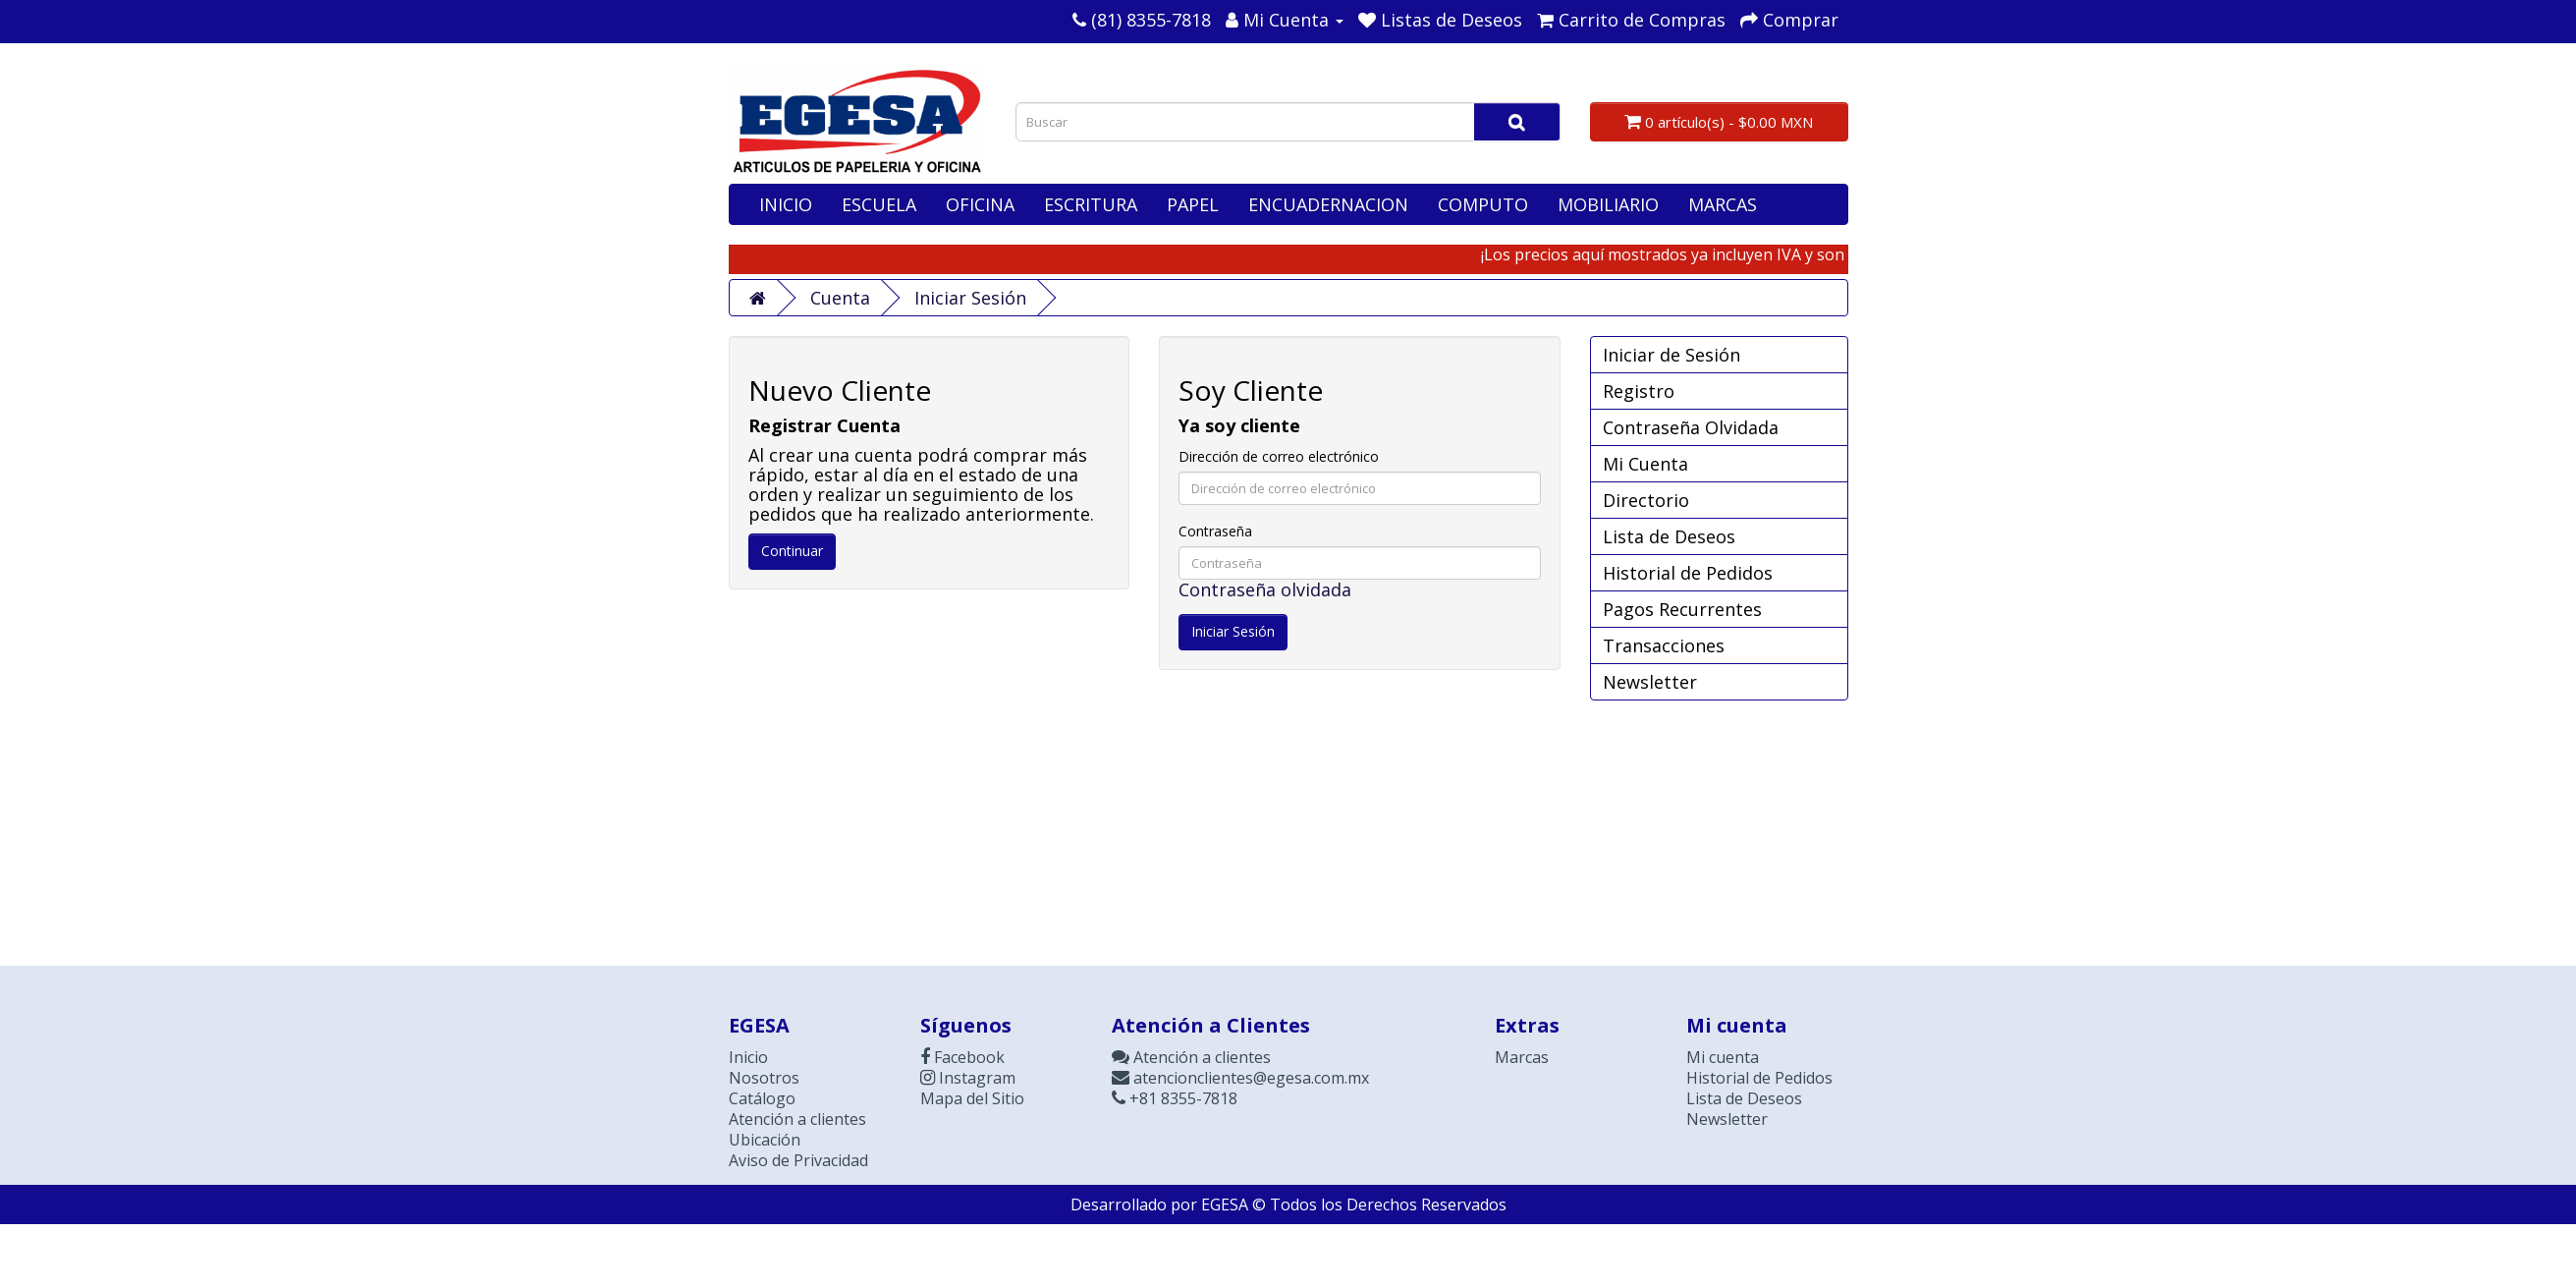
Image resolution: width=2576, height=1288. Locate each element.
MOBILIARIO (1608, 204)
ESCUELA (879, 204)
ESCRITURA (1090, 204)
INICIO (785, 204)
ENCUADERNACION (1328, 204)
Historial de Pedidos (1688, 573)
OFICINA (980, 204)
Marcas (1522, 1057)
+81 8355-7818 (1174, 1098)
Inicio (748, 1057)
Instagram (967, 1078)
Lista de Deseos (1669, 536)
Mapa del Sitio (972, 1098)
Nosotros (764, 1078)
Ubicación (764, 1139)
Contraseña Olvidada (1691, 427)
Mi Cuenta (1645, 464)
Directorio (1646, 500)
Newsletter (1650, 682)
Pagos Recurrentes (1682, 609)
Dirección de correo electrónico (1278, 456)
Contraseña (1215, 531)
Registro (1638, 391)
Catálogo (762, 1098)
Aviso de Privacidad (798, 1160)
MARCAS (1722, 204)
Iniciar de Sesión (1671, 354)
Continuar (792, 550)
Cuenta (840, 297)
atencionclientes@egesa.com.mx (1240, 1078)
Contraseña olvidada (1264, 589)
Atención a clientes (797, 1119)
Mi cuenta (1722, 1057)
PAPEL (1193, 204)
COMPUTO (1483, 204)
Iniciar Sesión (970, 297)
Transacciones (1664, 645)
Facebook (962, 1057)
